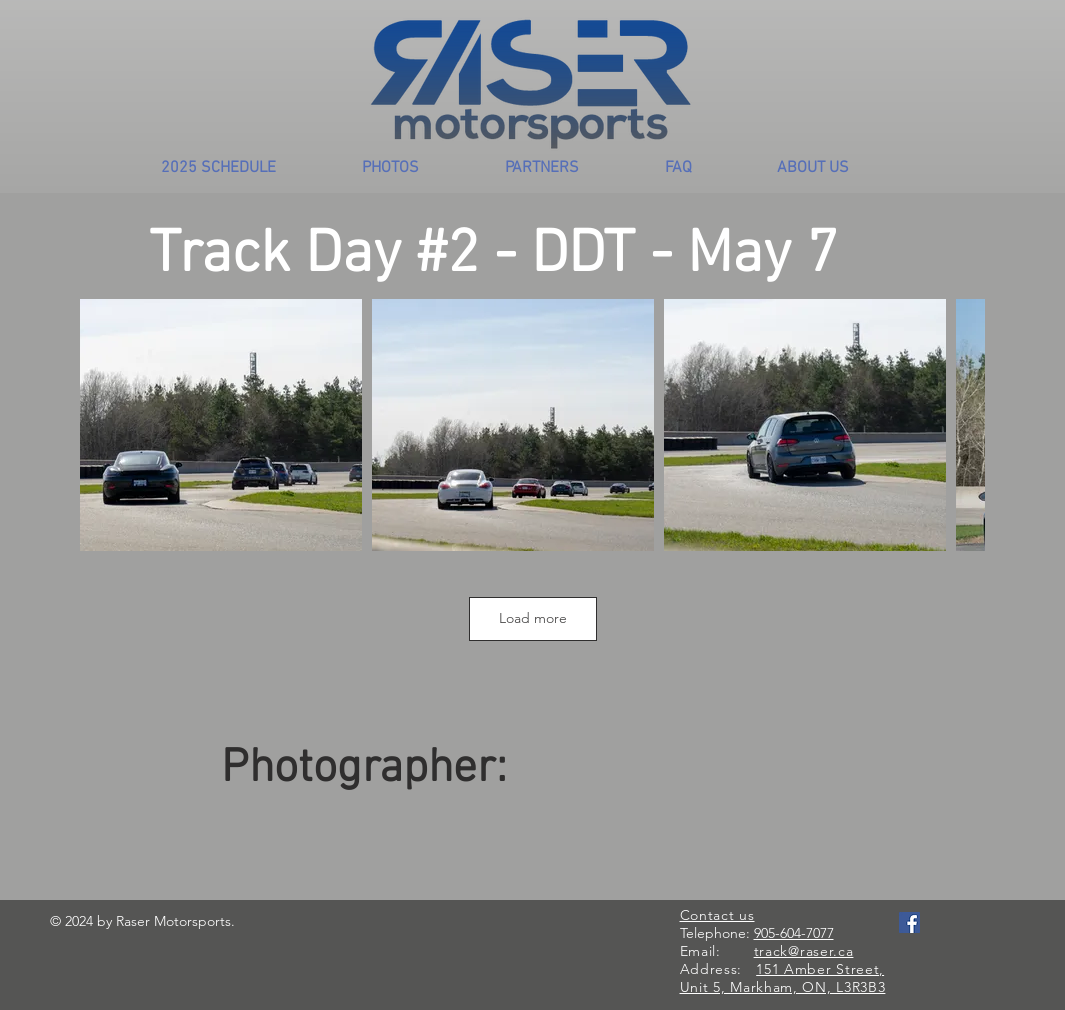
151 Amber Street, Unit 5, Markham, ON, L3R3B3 (783, 978)
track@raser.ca (804, 951)
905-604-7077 (794, 933)
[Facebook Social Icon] (909, 922)
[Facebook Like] (937, 943)
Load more (533, 618)
